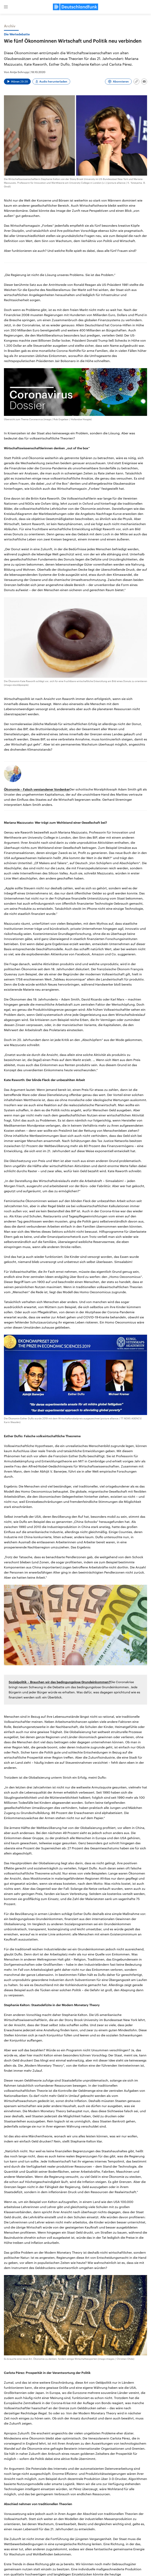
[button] (6, 7)
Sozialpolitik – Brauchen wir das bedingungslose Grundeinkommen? (59, 1682)
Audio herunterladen (53, 81)
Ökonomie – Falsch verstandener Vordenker (37, 789)
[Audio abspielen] (17, 81)
